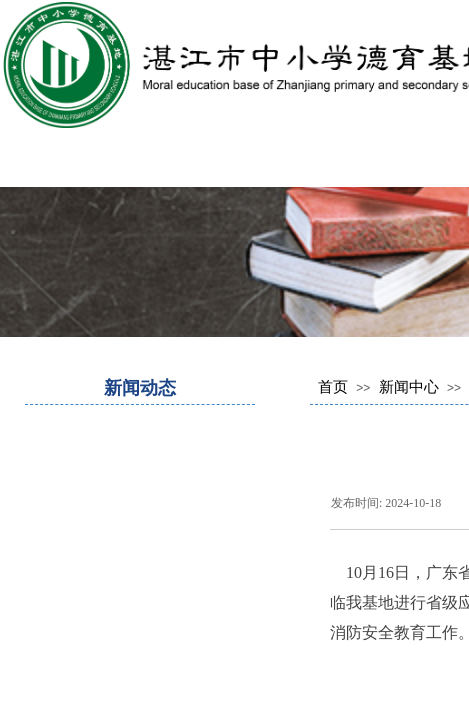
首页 (333, 386)
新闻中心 (409, 386)
